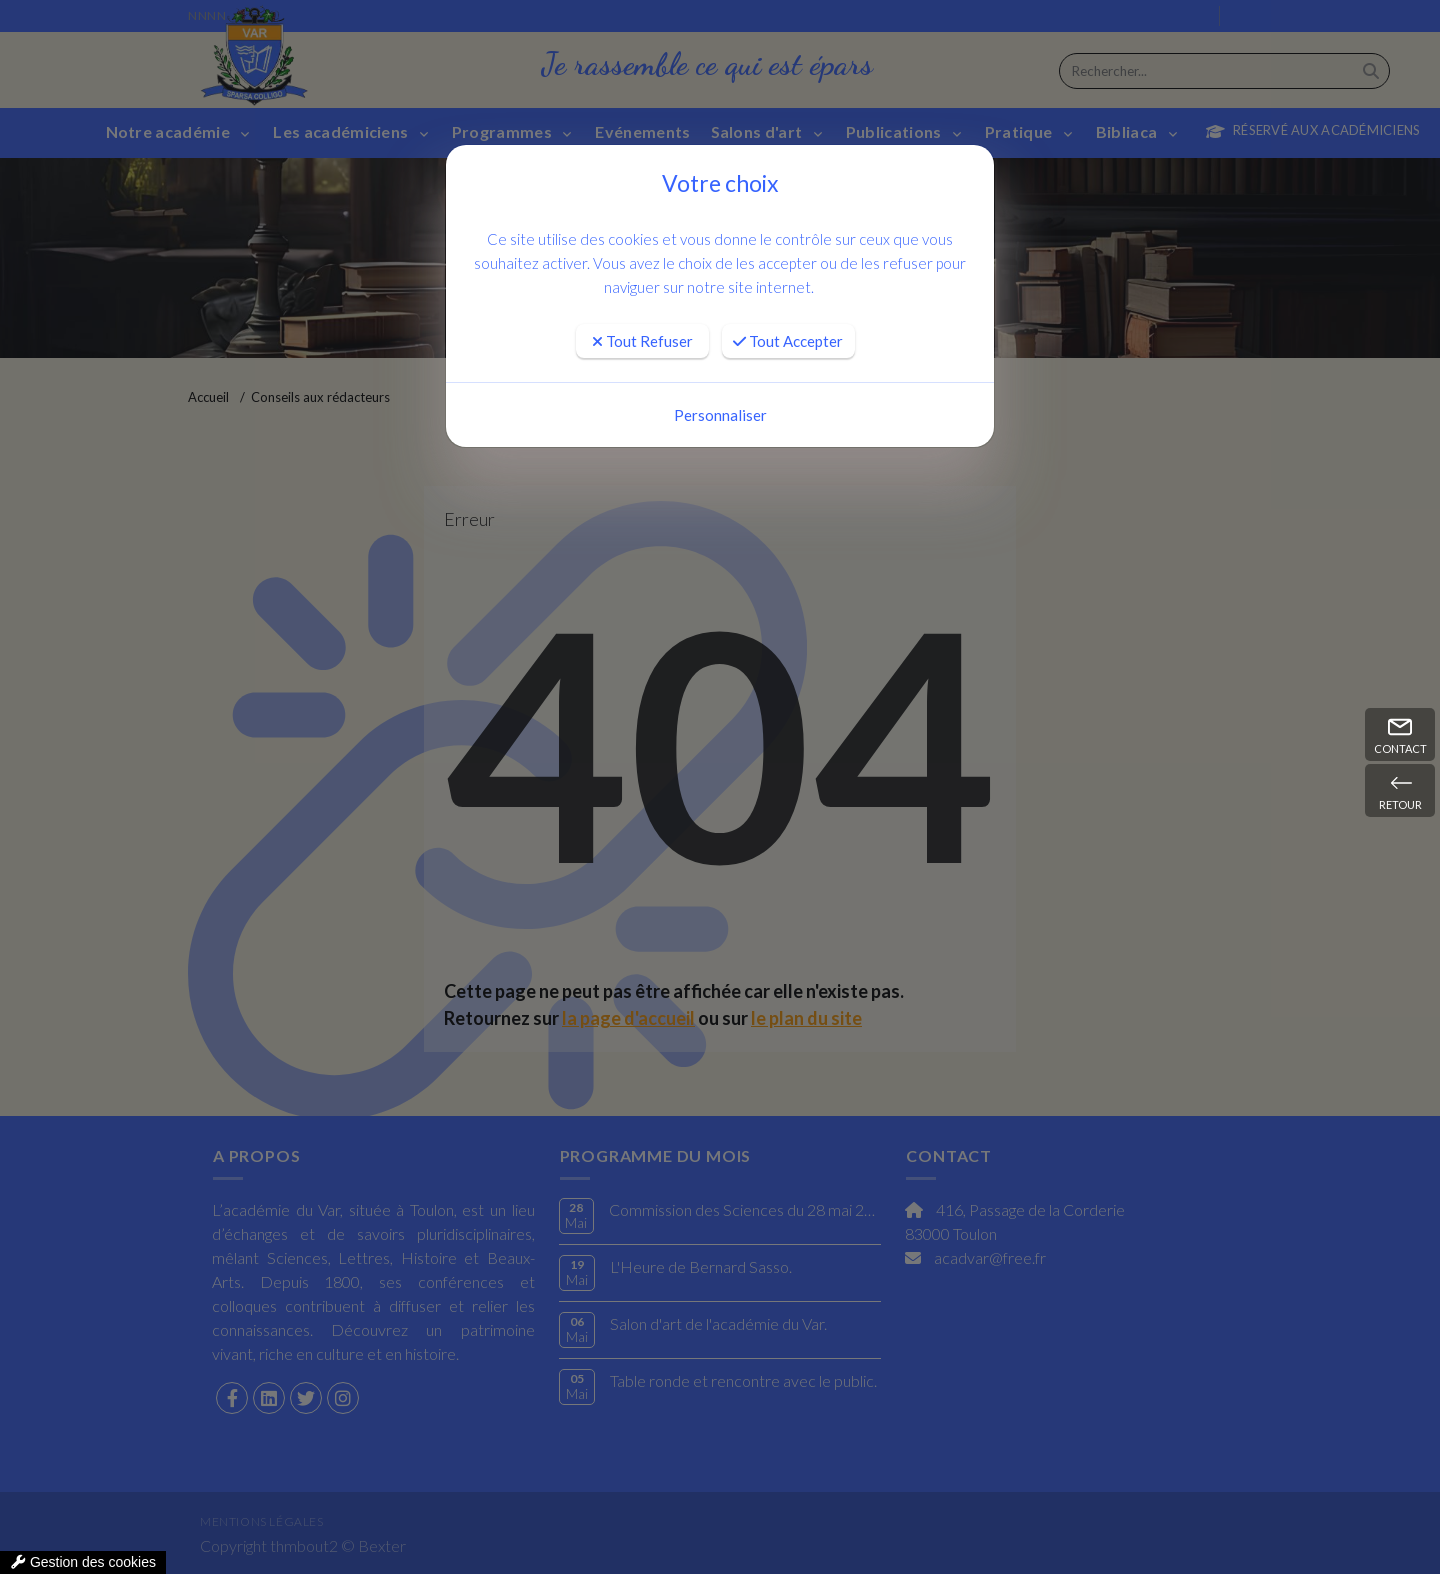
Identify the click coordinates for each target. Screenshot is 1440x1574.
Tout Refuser (642, 341)
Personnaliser (720, 415)
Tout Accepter (788, 341)
